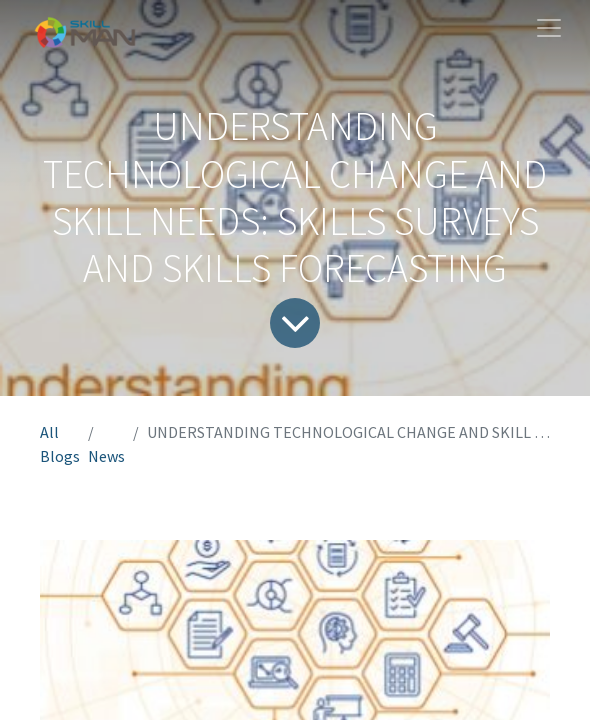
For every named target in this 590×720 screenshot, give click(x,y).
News (106, 456)
